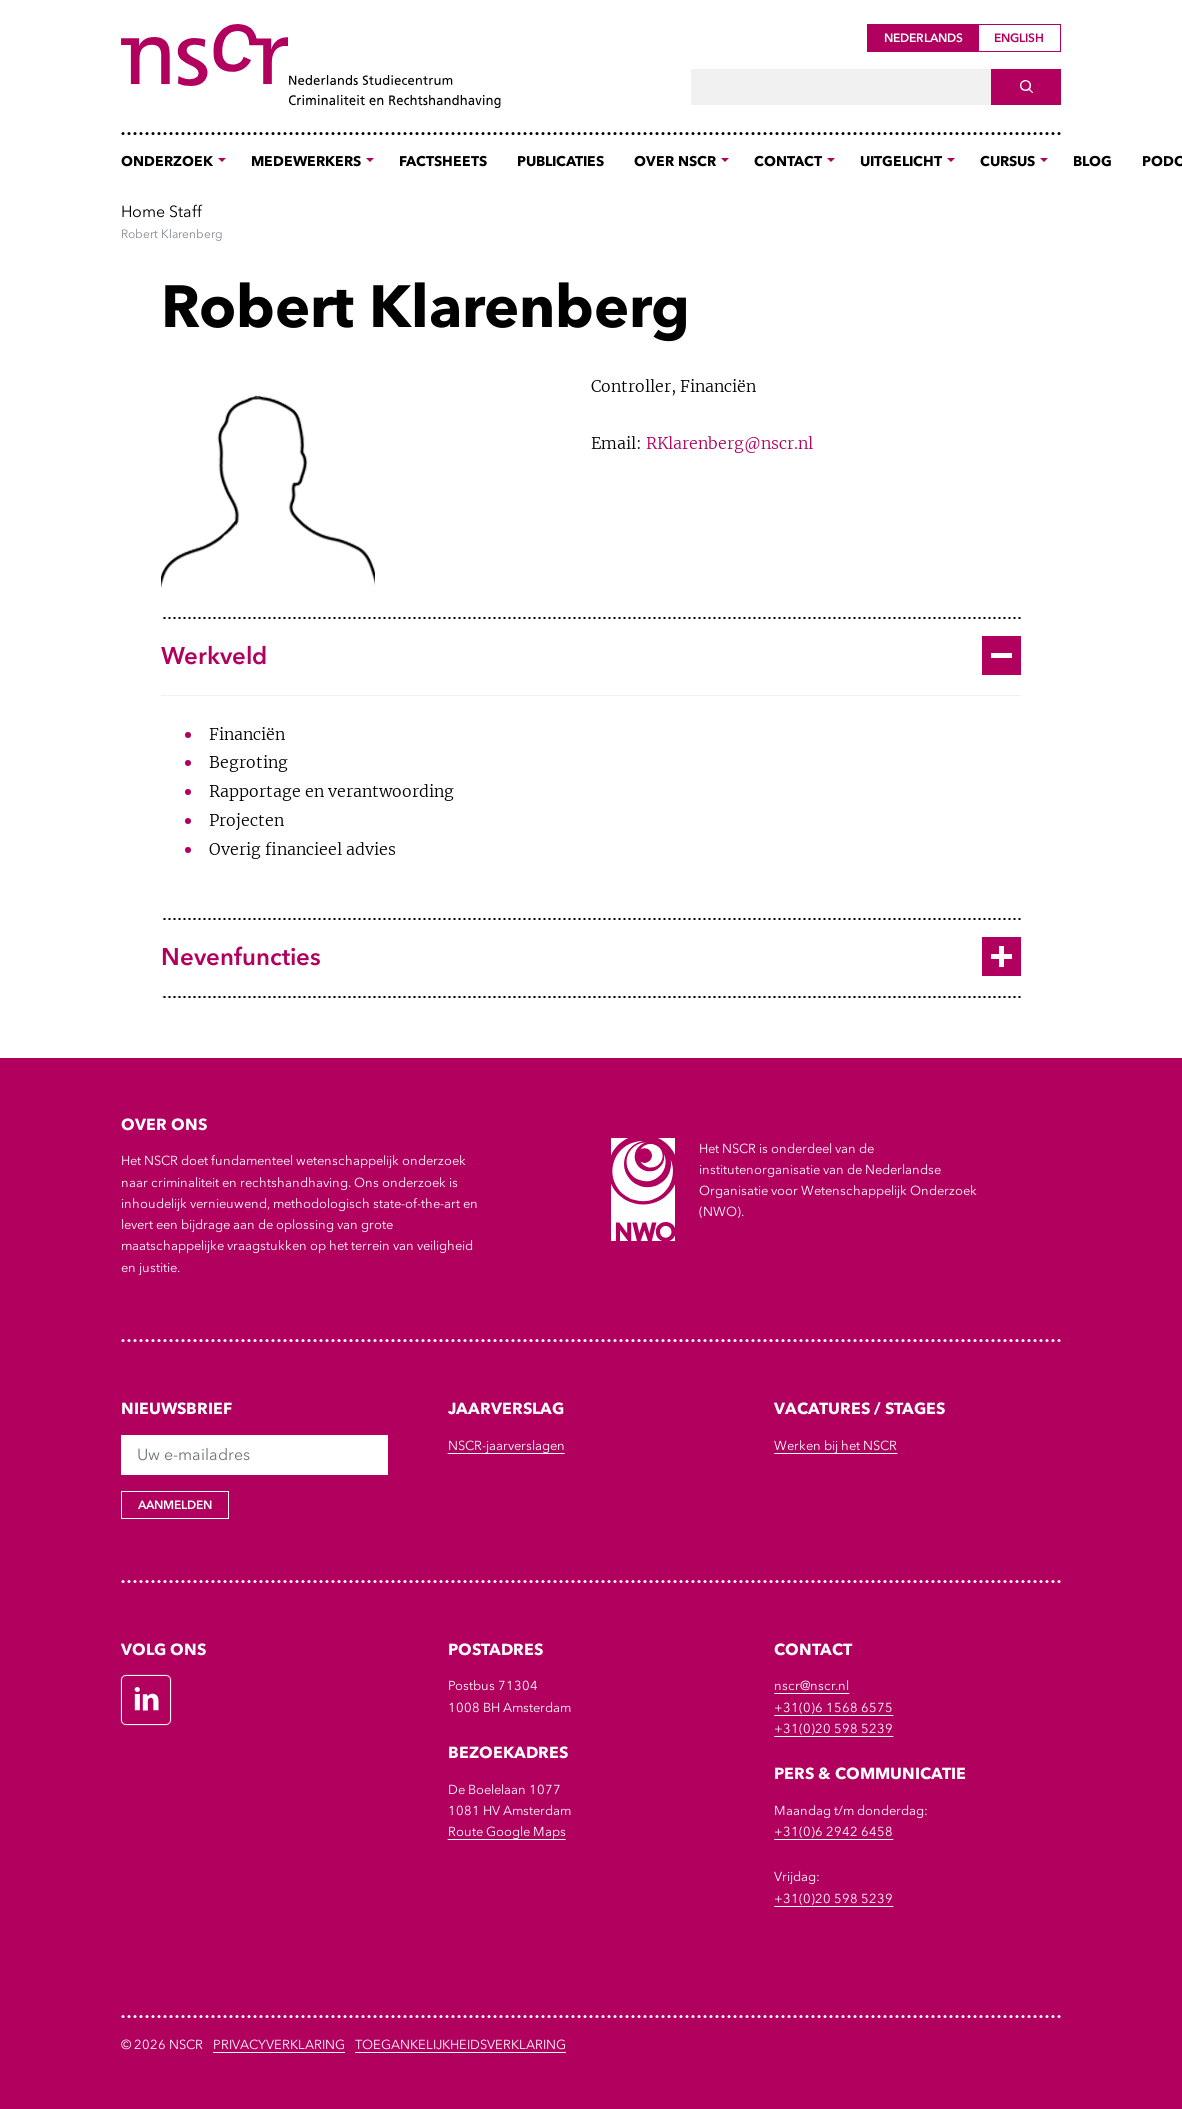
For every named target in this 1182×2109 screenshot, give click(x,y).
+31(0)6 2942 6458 (833, 1831)
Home (143, 211)
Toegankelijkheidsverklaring (460, 2044)
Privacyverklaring (279, 2044)
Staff (185, 211)
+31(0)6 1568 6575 (833, 1707)
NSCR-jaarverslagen (506, 1445)
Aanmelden (175, 1505)
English (1019, 38)
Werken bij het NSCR (835, 1445)
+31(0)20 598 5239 (833, 1728)
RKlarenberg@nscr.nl (729, 443)
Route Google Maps (507, 1831)
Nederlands (923, 38)
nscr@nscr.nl (811, 1685)
